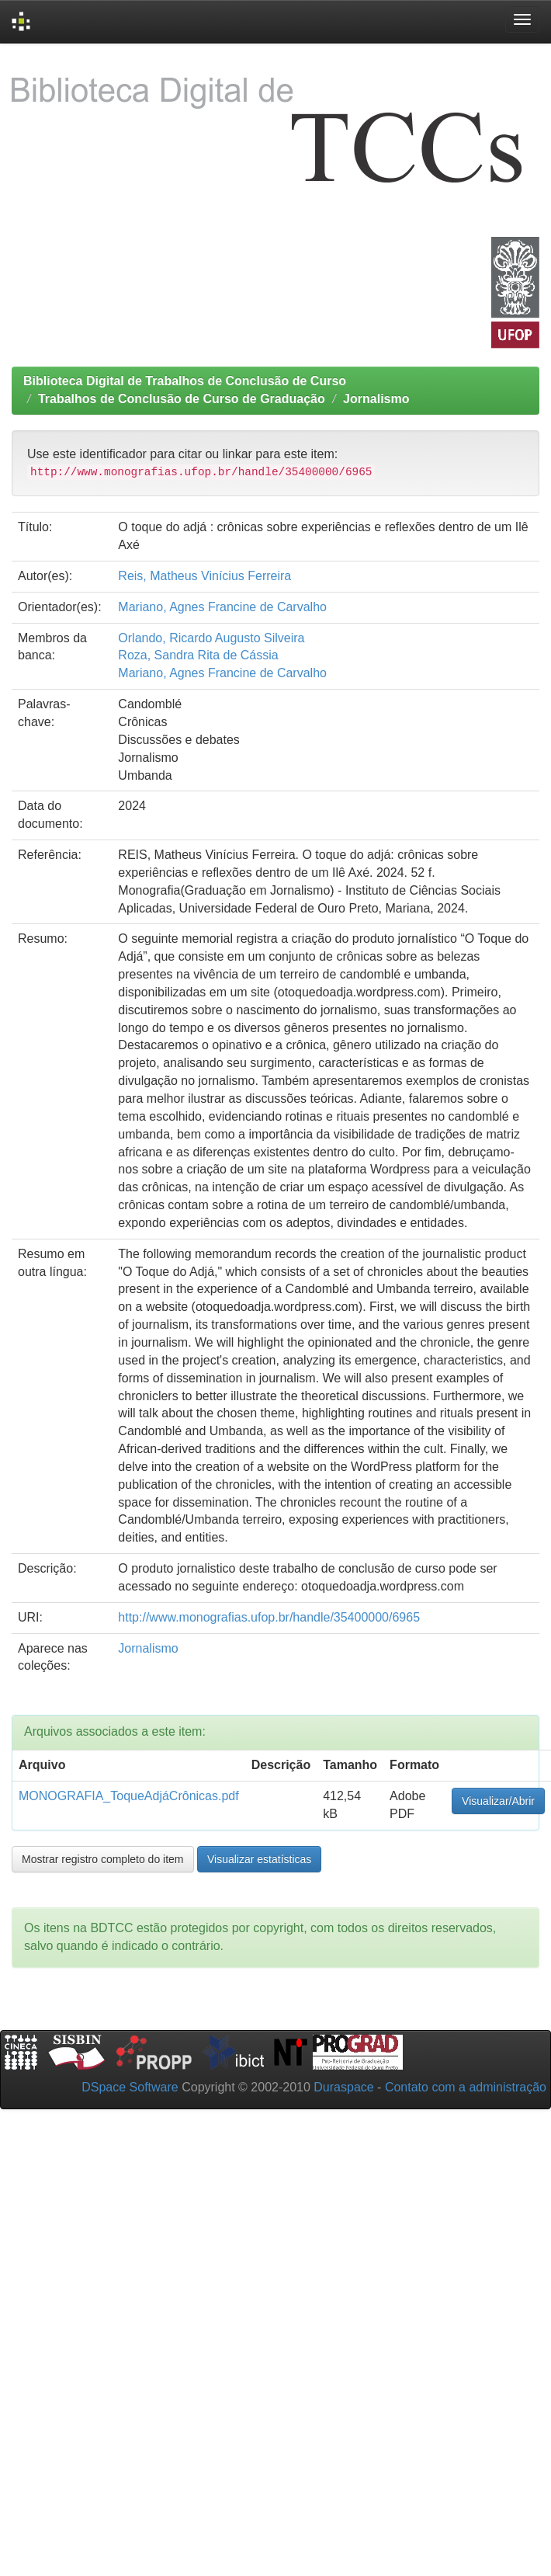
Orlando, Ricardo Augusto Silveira (211, 638)
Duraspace (343, 2087)
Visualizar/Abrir (498, 1801)
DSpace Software (129, 2087)
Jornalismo (376, 398)
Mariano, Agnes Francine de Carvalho (222, 607)
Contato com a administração (465, 2087)
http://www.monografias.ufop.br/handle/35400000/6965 (269, 1617)
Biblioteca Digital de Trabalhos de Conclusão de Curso (184, 381)
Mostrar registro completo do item (103, 1859)
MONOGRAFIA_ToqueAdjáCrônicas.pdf (129, 1796)
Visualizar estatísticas (259, 1859)
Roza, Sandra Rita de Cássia (198, 655)
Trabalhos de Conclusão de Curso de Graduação (181, 398)
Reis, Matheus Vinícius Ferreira (204, 575)
